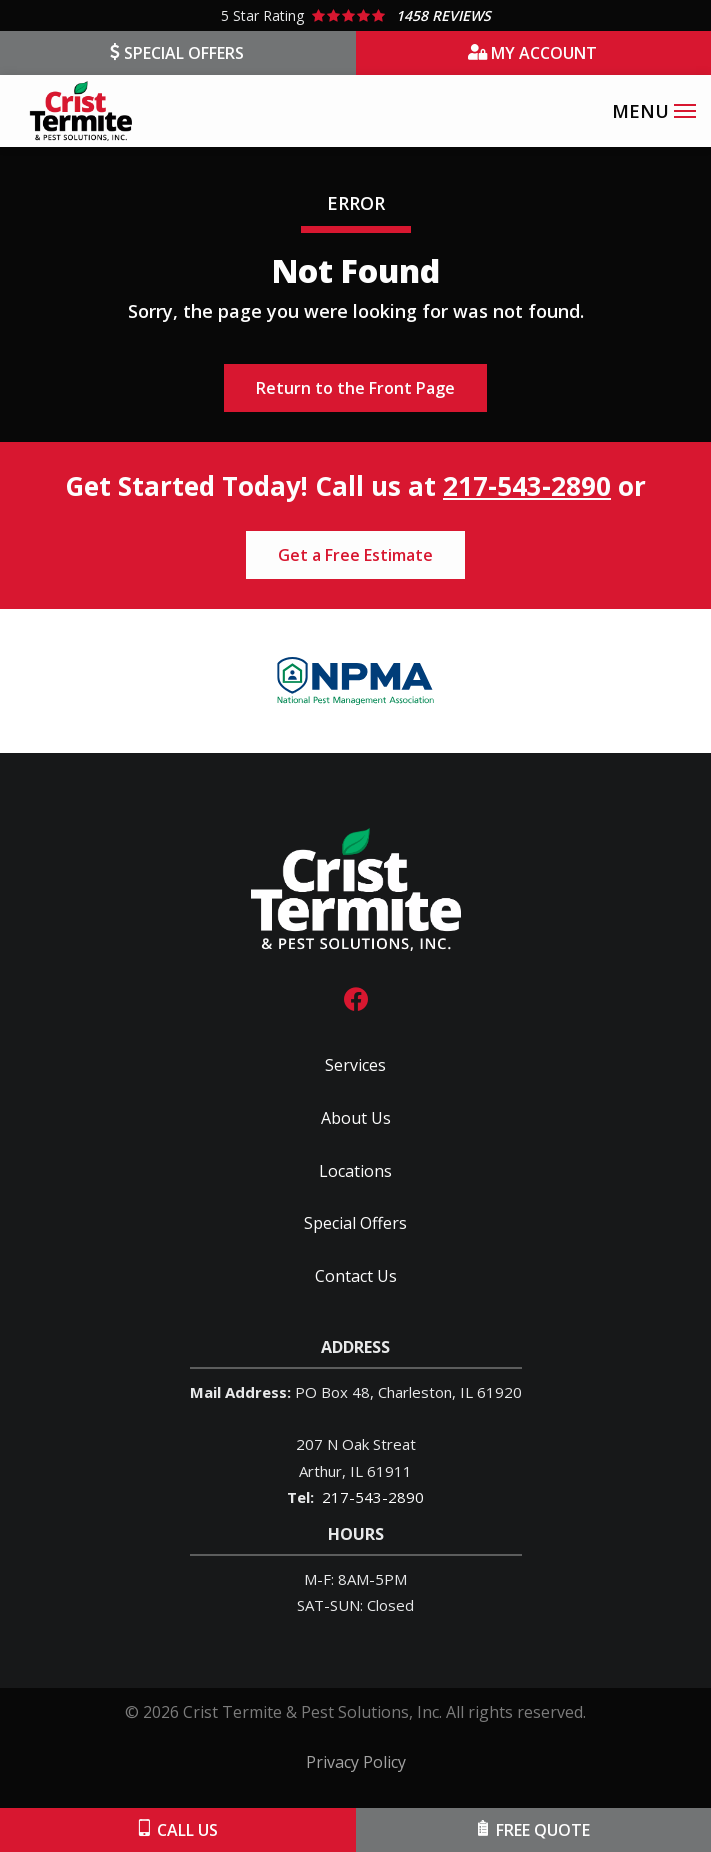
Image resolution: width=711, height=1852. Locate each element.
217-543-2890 (527, 486)
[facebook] (356, 997)
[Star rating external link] (355, 15)
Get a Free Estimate (355, 555)
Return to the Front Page (355, 388)
